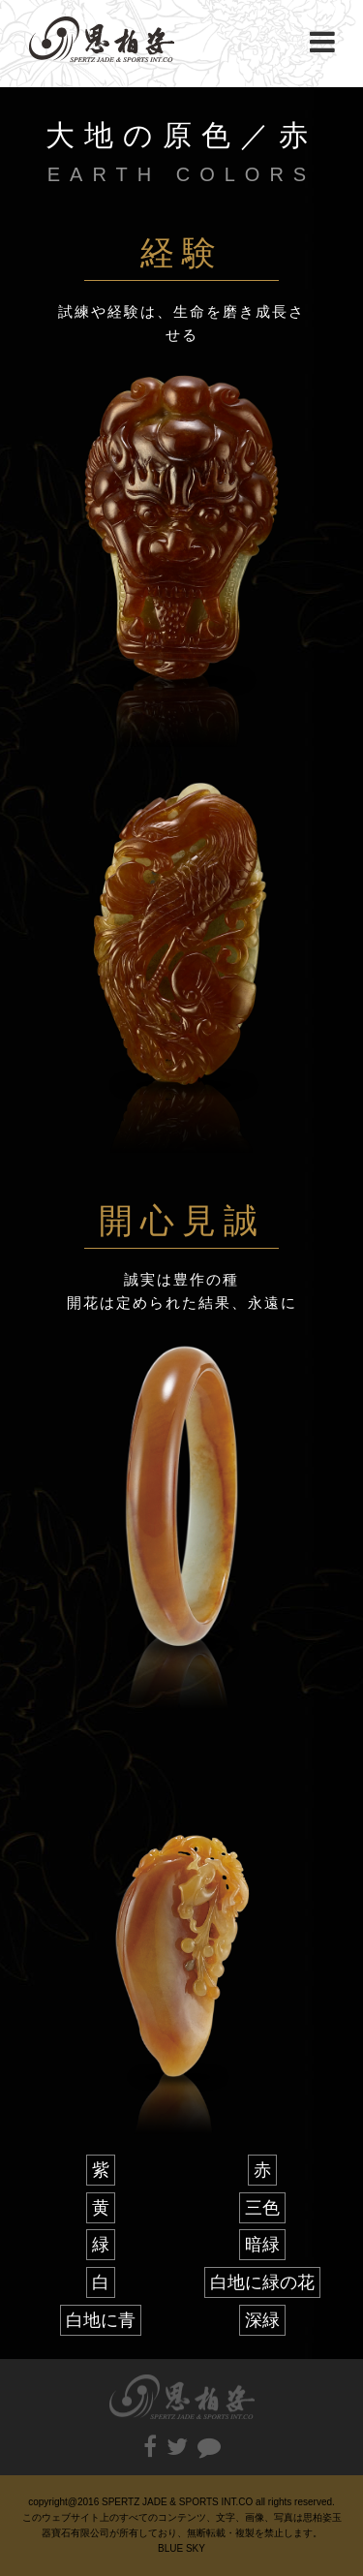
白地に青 (101, 2320)
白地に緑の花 (262, 2282)
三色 (262, 2208)
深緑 (262, 2320)
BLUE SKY (181, 2548)
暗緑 (262, 2244)
